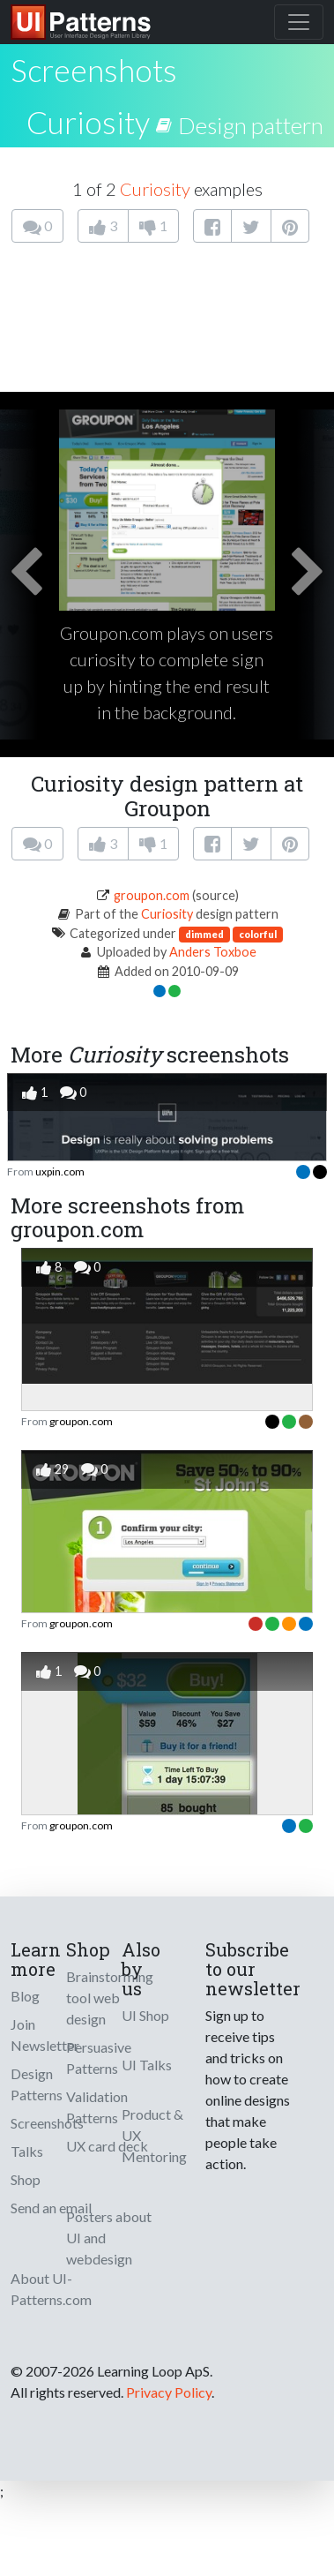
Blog (25, 1995)
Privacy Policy (169, 2392)
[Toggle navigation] (298, 22)
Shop (26, 2179)
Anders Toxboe (212, 951)
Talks (27, 2151)
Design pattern (250, 125)
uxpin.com (60, 1171)
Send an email (51, 2207)
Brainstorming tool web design (109, 1997)
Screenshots (47, 2122)
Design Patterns (37, 2084)
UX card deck (107, 2145)
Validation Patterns (97, 2107)
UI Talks (147, 2064)
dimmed (204, 934)
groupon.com (151, 895)
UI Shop (145, 2015)
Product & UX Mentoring (154, 2135)
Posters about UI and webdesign (109, 2237)
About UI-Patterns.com (51, 2289)
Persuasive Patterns (98, 2058)
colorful (258, 934)
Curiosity (88, 121)
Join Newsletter (45, 2035)
